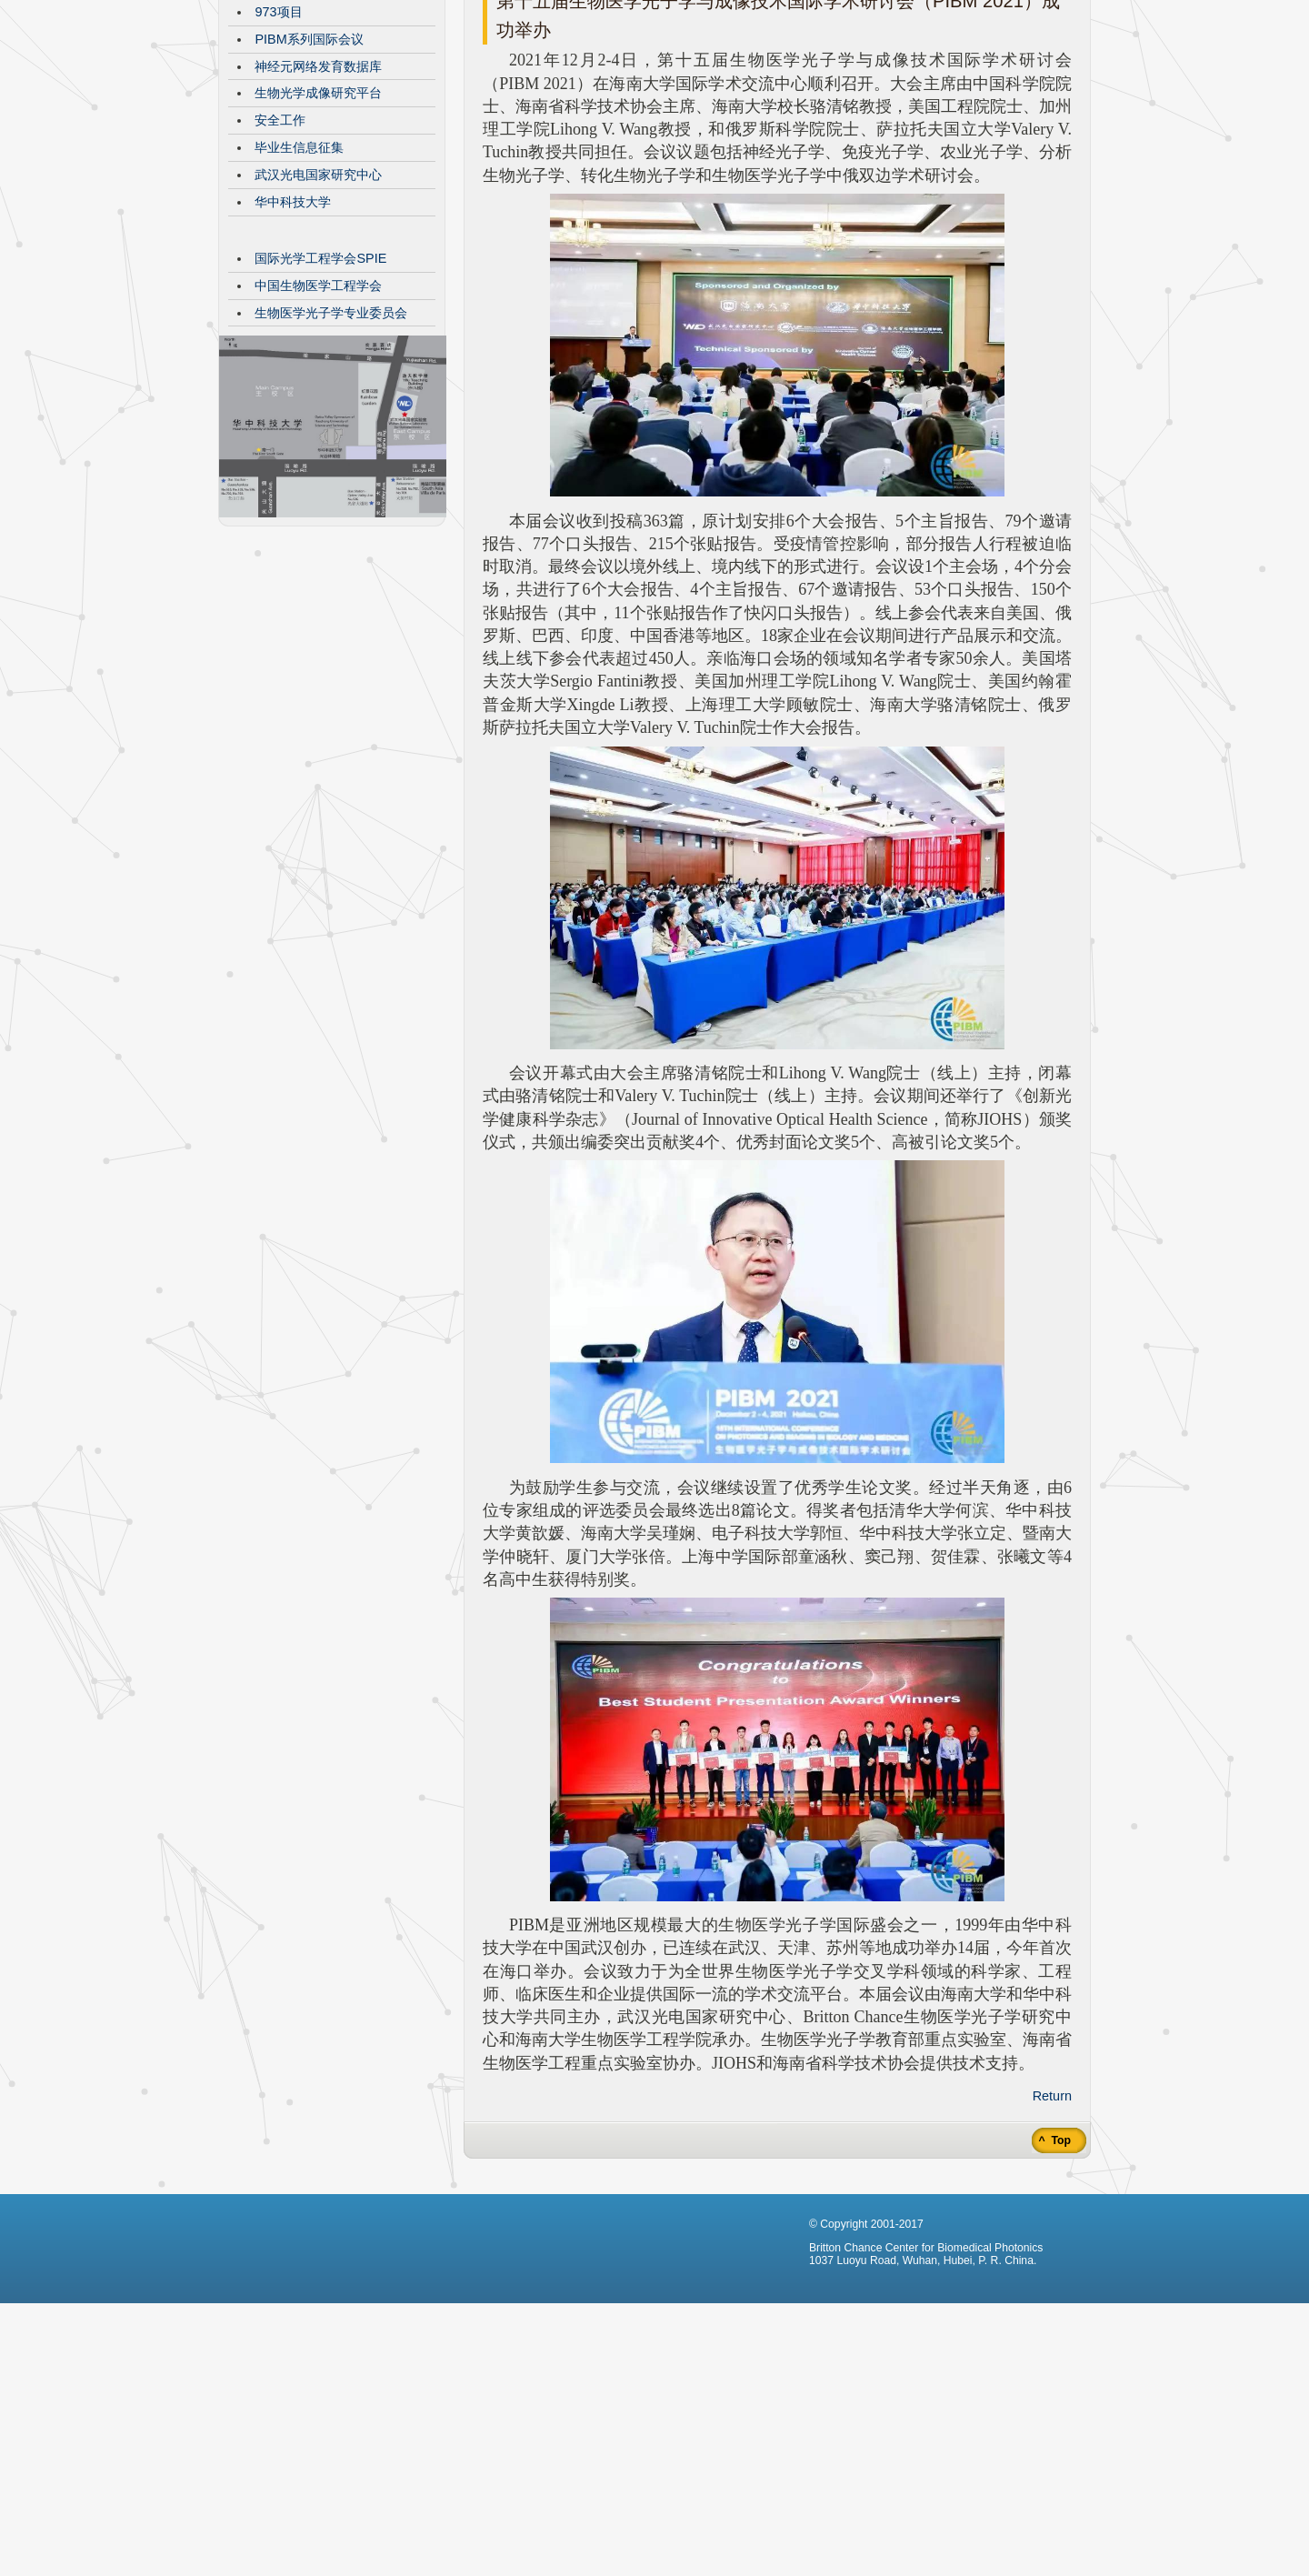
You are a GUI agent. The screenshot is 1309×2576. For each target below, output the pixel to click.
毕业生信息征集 (299, 283)
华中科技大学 (293, 338)
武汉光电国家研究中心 (318, 311)
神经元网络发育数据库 (318, 202)
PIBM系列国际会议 (309, 175)
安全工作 (280, 256)
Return (1052, 2232)
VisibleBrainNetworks (316, 121)
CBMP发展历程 (299, 93)
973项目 (278, 148)
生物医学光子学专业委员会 (331, 449)
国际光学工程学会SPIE (320, 394)
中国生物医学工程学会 (318, 422)
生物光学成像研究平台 (318, 229)
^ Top (1053, 2276)
